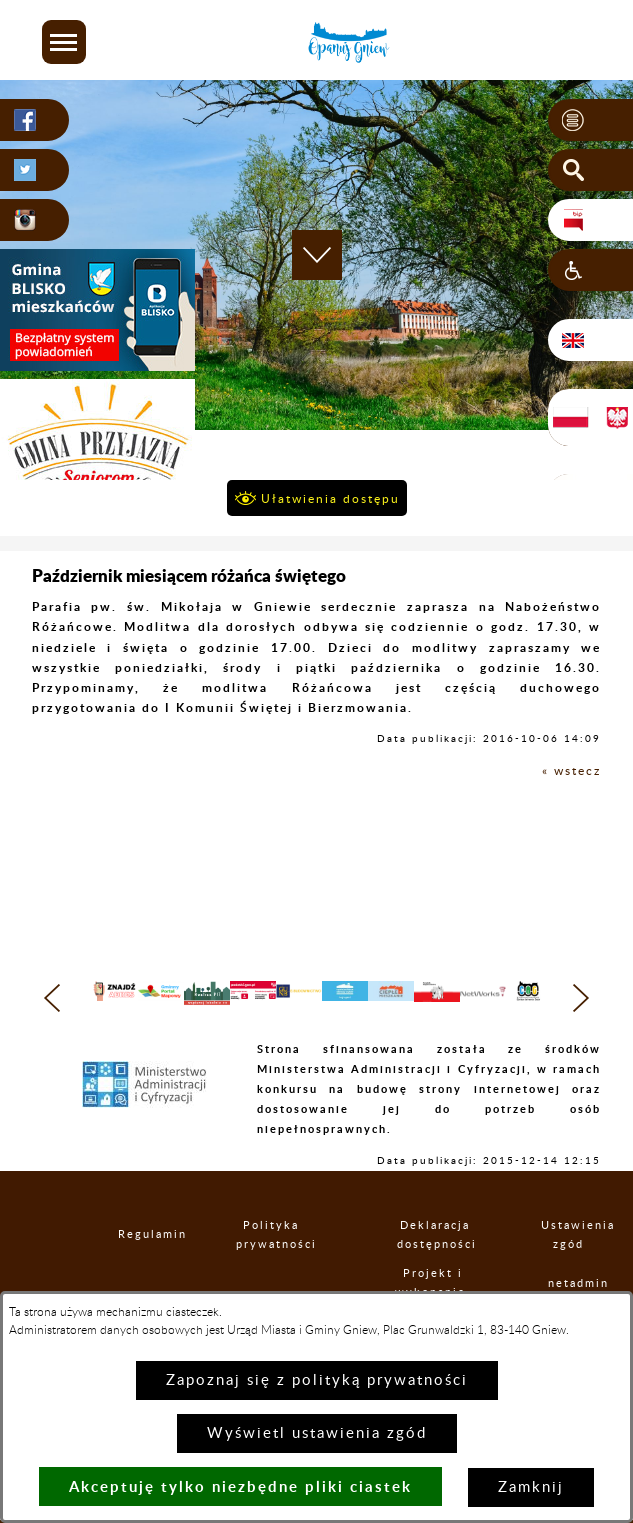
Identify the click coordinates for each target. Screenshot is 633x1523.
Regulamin (136, 1267)
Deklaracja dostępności (435, 1268)
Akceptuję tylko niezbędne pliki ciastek (240, 1486)
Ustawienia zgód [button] (568, 1268)
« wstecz (571, 771)
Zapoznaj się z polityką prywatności (317, 1380)
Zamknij (531, 1487)
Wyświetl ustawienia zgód (317, 1433)
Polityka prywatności (272, 1268)
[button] (64, 42)
